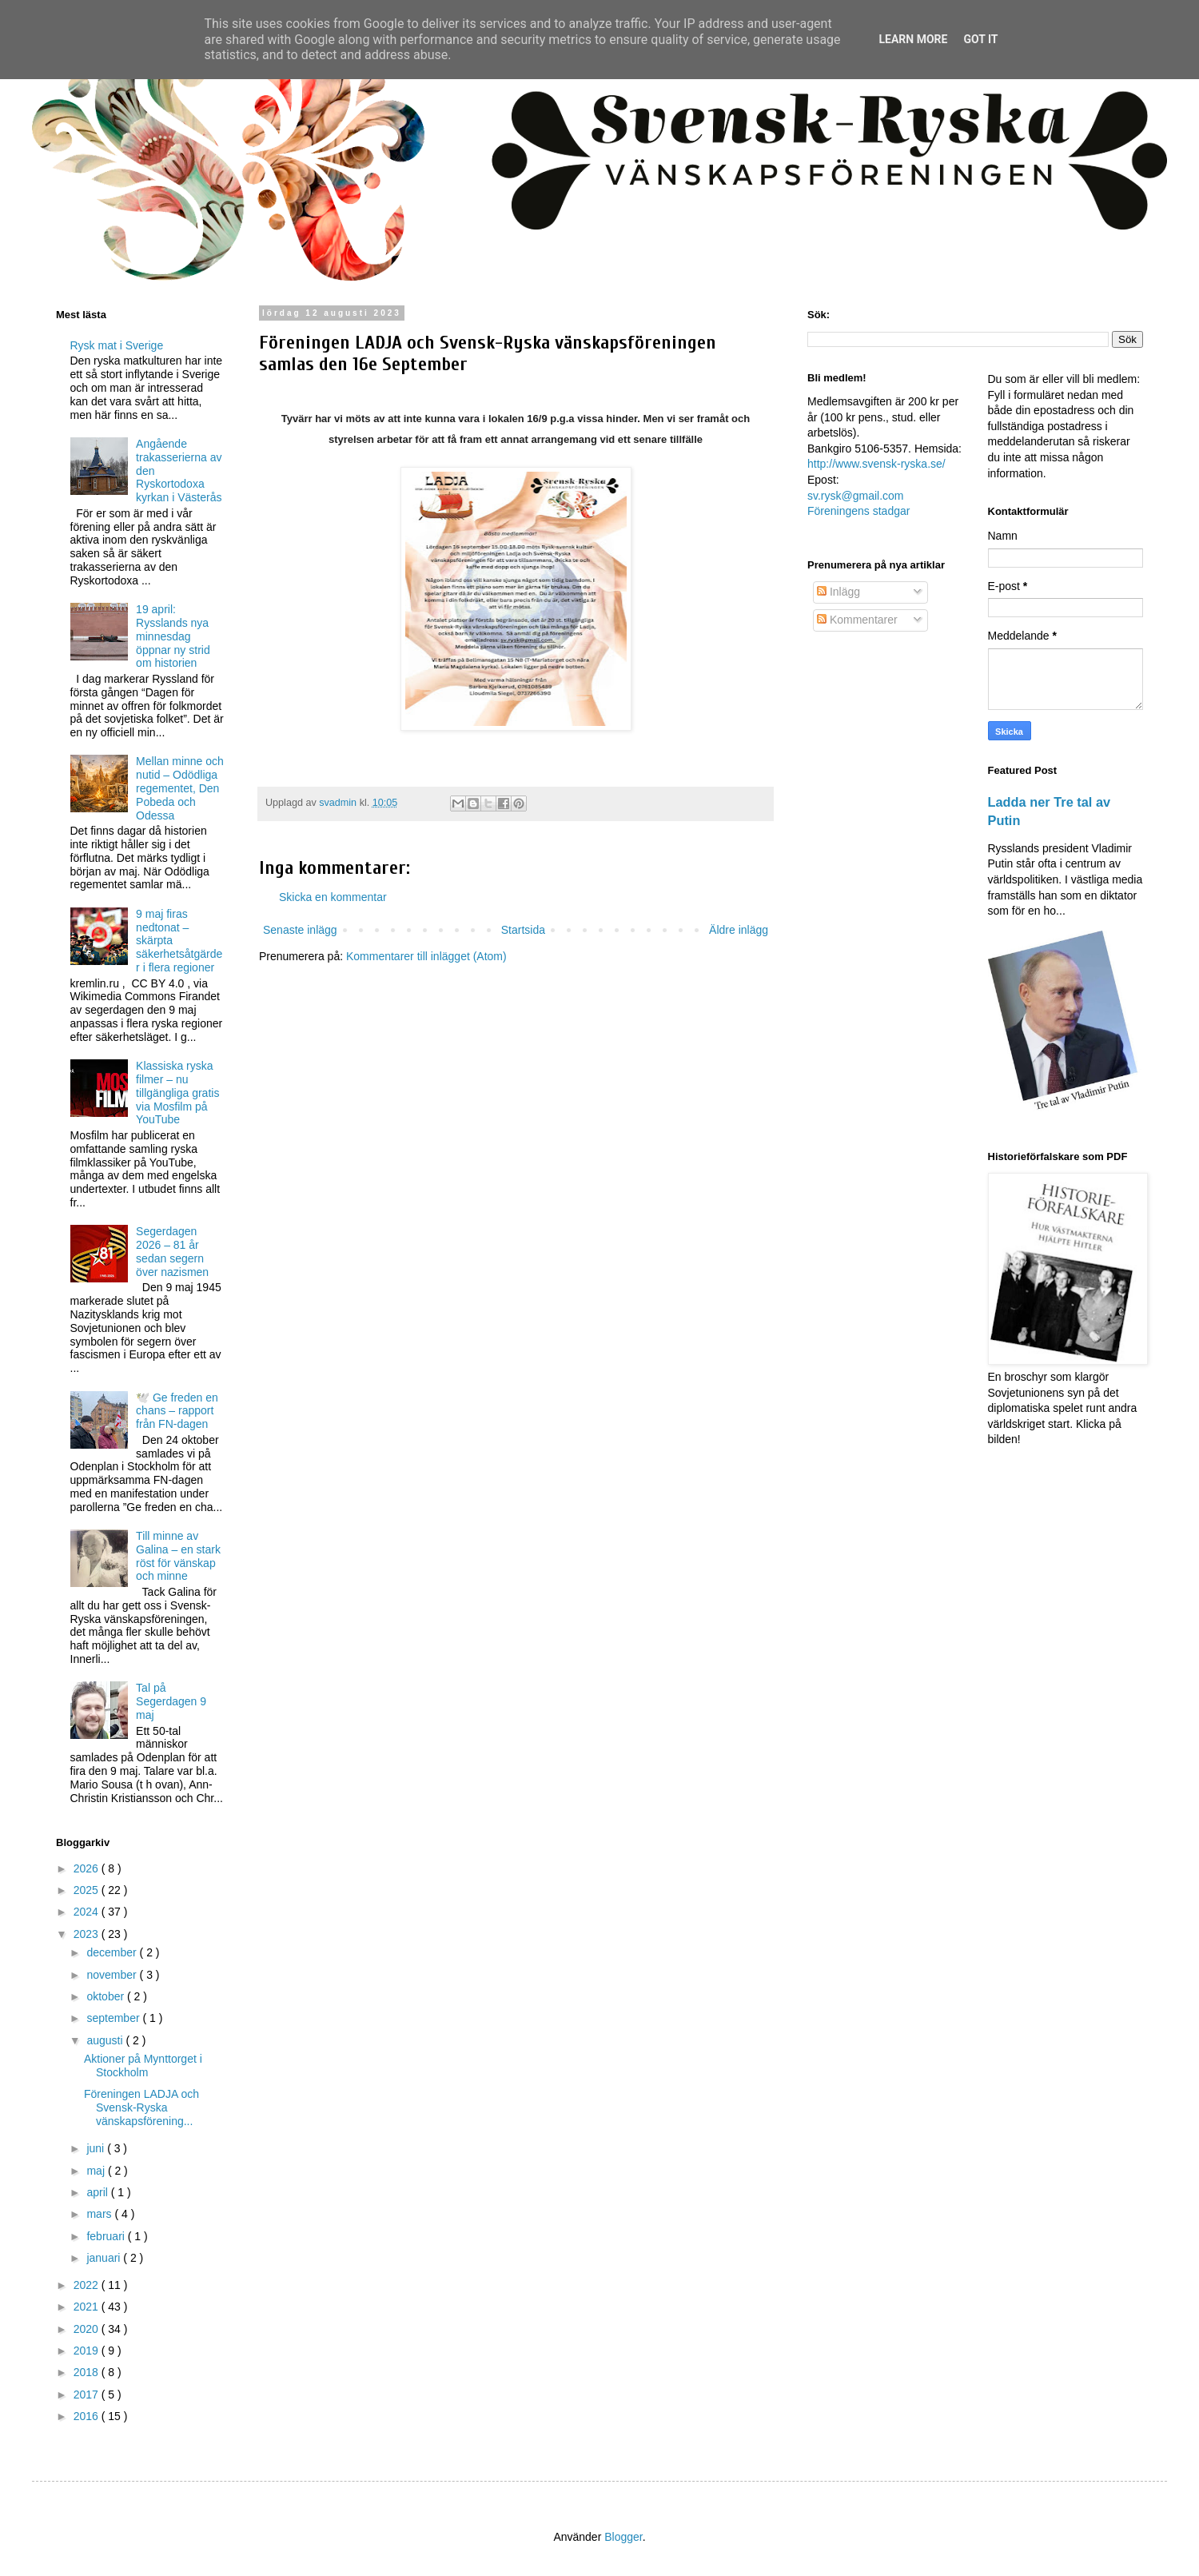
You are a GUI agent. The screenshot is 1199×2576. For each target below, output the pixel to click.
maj (96, 2170)
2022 (88, 2285)
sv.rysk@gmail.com (855, 495)
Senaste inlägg (300, 929)
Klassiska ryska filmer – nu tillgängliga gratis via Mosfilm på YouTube (177, 1092)
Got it (980, 39)
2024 (88, 1911)
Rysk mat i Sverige (117, 345)
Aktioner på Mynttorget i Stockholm (143, 2065)
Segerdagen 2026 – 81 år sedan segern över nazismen (172, 1251)
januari (104, 2257)
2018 (88, 2372)
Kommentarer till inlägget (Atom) (426, 956)
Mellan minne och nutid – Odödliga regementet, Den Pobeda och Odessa (180, 788)
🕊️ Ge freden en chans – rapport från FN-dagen (177, 1411)
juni (96, 2148)
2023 (88, 1934)
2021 (88, 2306)
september (114, 2018)
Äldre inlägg (738, 929)
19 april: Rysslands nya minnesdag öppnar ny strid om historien (173, 636)
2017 (88, 2394)
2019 (88, 2350)
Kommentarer (857, 619)
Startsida (523, 929)
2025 (88, 1890)
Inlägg (838, 591)
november (112, 1974)
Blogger (623, 2536)
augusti (105, 2040)
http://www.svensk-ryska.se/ (876, 463)
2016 (88, 2416)
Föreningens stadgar (858, 510)
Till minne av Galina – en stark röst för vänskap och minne (178, 1555)
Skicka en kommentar (333, 897)
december (112, 1952)
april (98, 2192)
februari (106, 2236)
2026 (88, 1868)
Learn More (912, 39)
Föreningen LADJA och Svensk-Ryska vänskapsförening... (141, 2107)
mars (100, 2213)
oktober (106, 1996)
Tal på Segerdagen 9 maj (171, 1701)
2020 (88, 2329)
